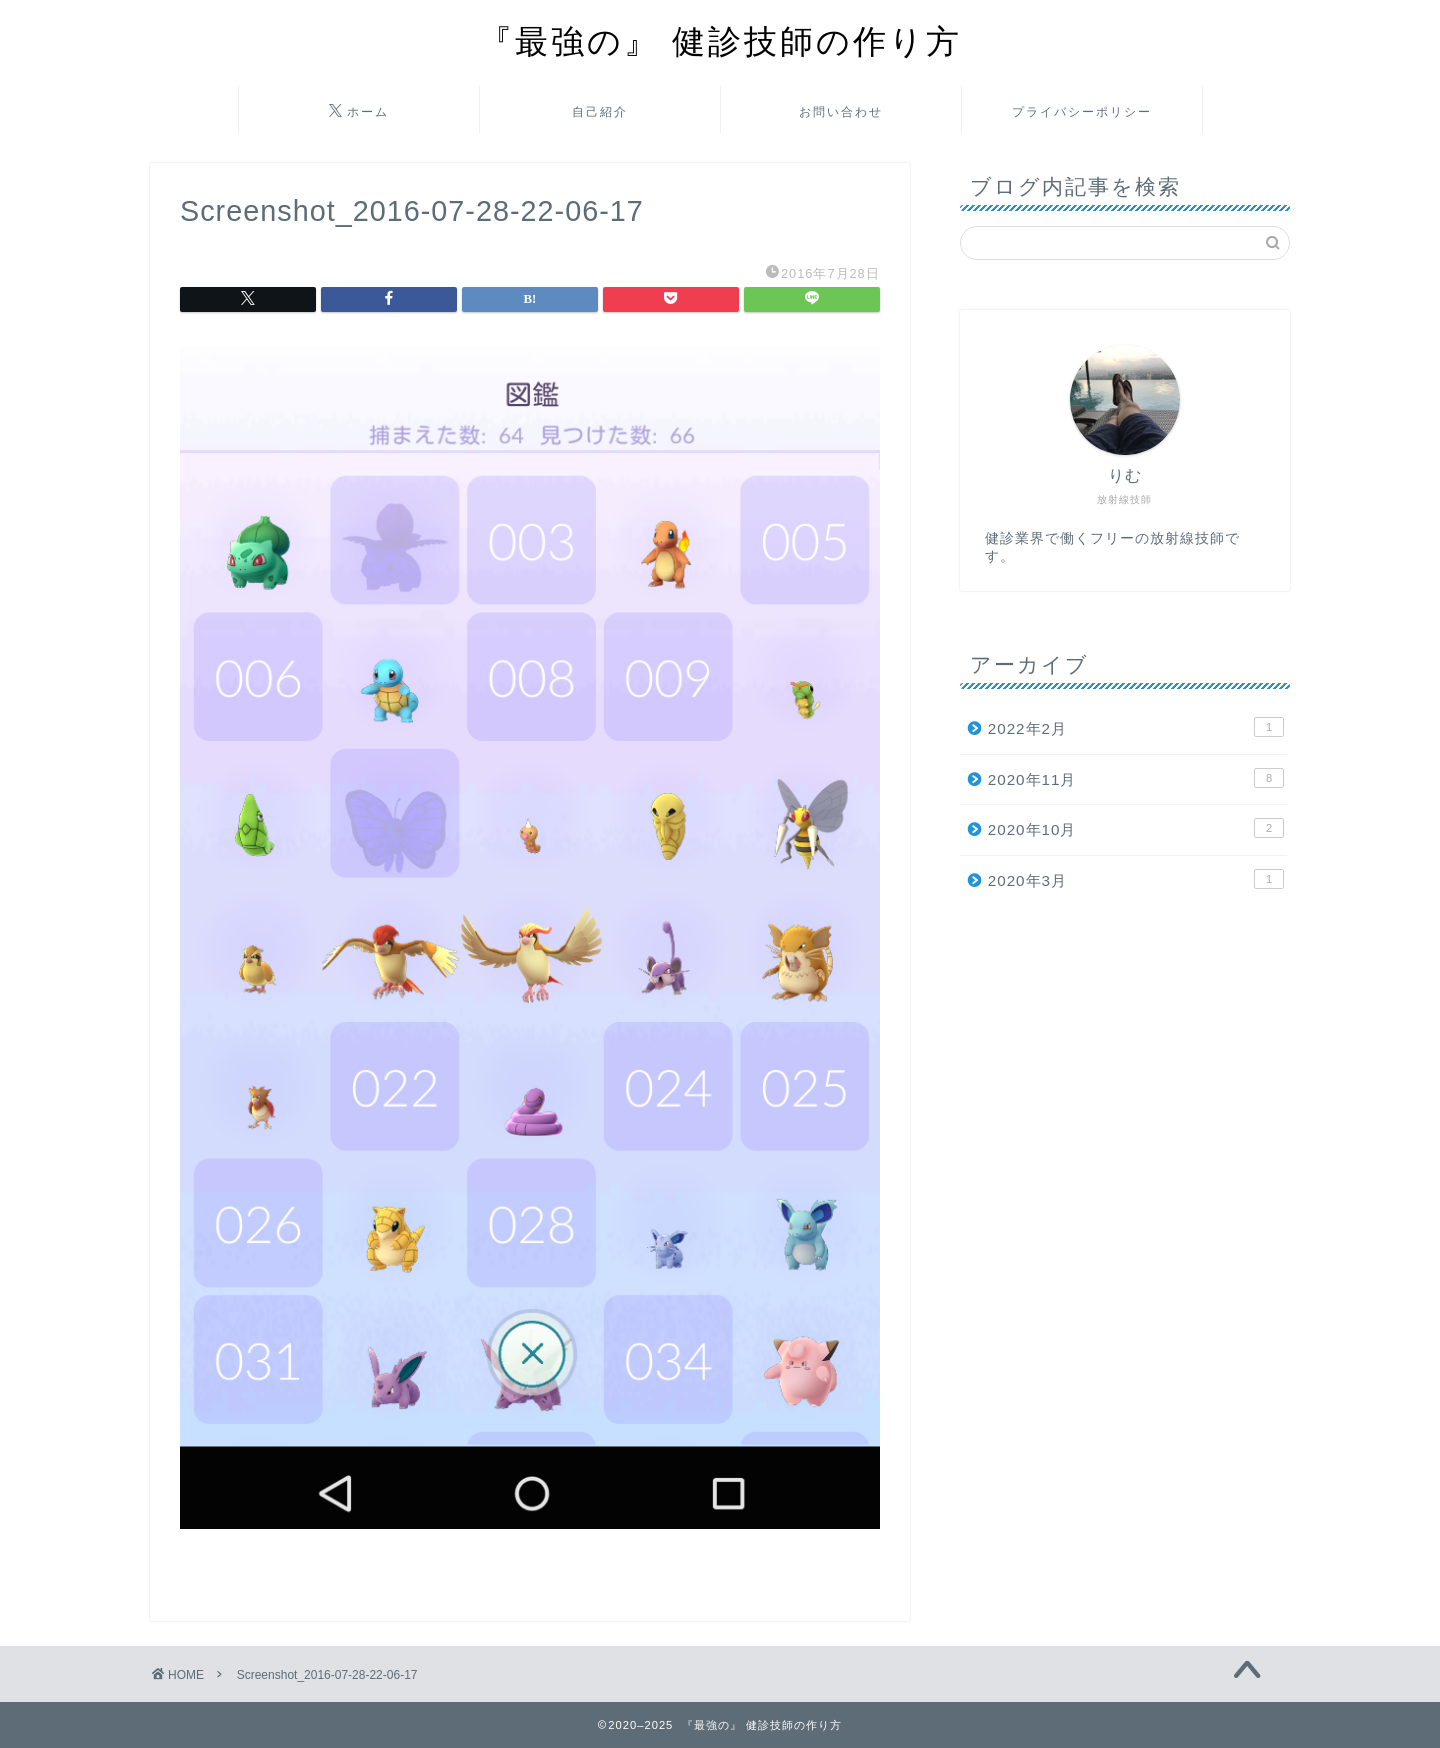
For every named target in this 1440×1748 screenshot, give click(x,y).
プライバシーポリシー (1082, 111)
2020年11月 (1136, 778)
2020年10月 (1136, 828)
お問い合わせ (841, 111)
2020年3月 (1136, 879)
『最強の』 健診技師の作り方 (720, 40)
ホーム (359, 112)
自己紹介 (600, 111)
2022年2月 (1136, 727)
